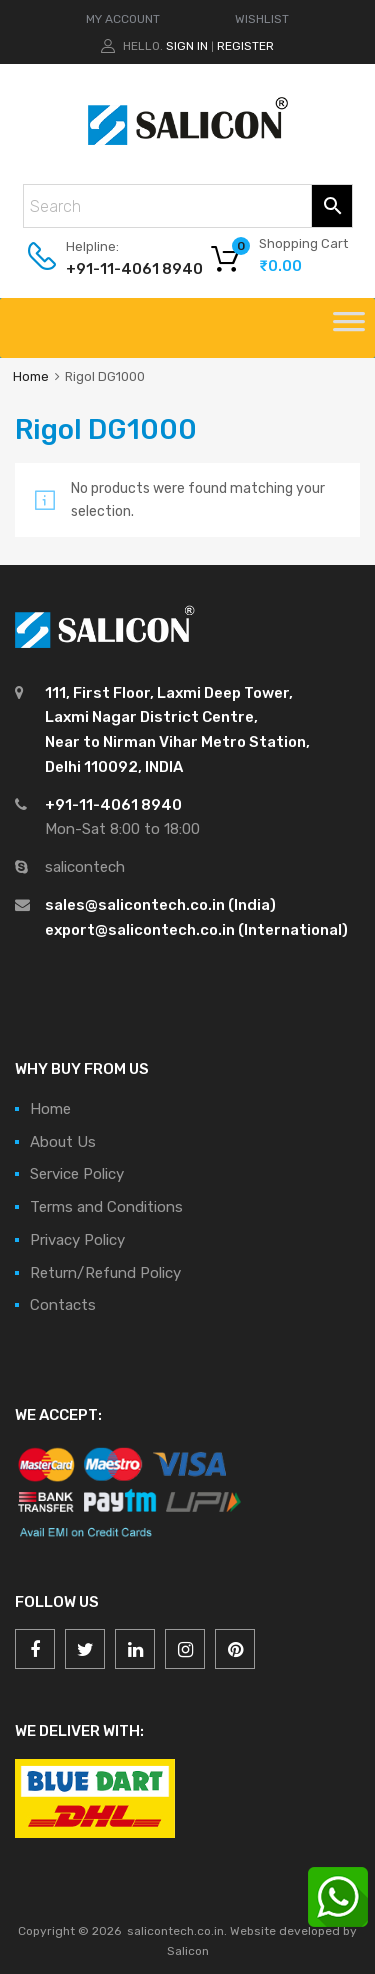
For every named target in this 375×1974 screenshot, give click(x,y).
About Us (63, 1142)
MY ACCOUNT (123, 19)
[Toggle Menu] (349, 328)
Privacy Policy (77, 1240)
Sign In (187, 46)
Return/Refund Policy (105, 1273)
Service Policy (77, 1174)
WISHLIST (262, 19)
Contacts (63, 1305)
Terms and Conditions (106, 1207)
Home (31, 376)
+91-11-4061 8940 (115, 269)
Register (245, 46)
